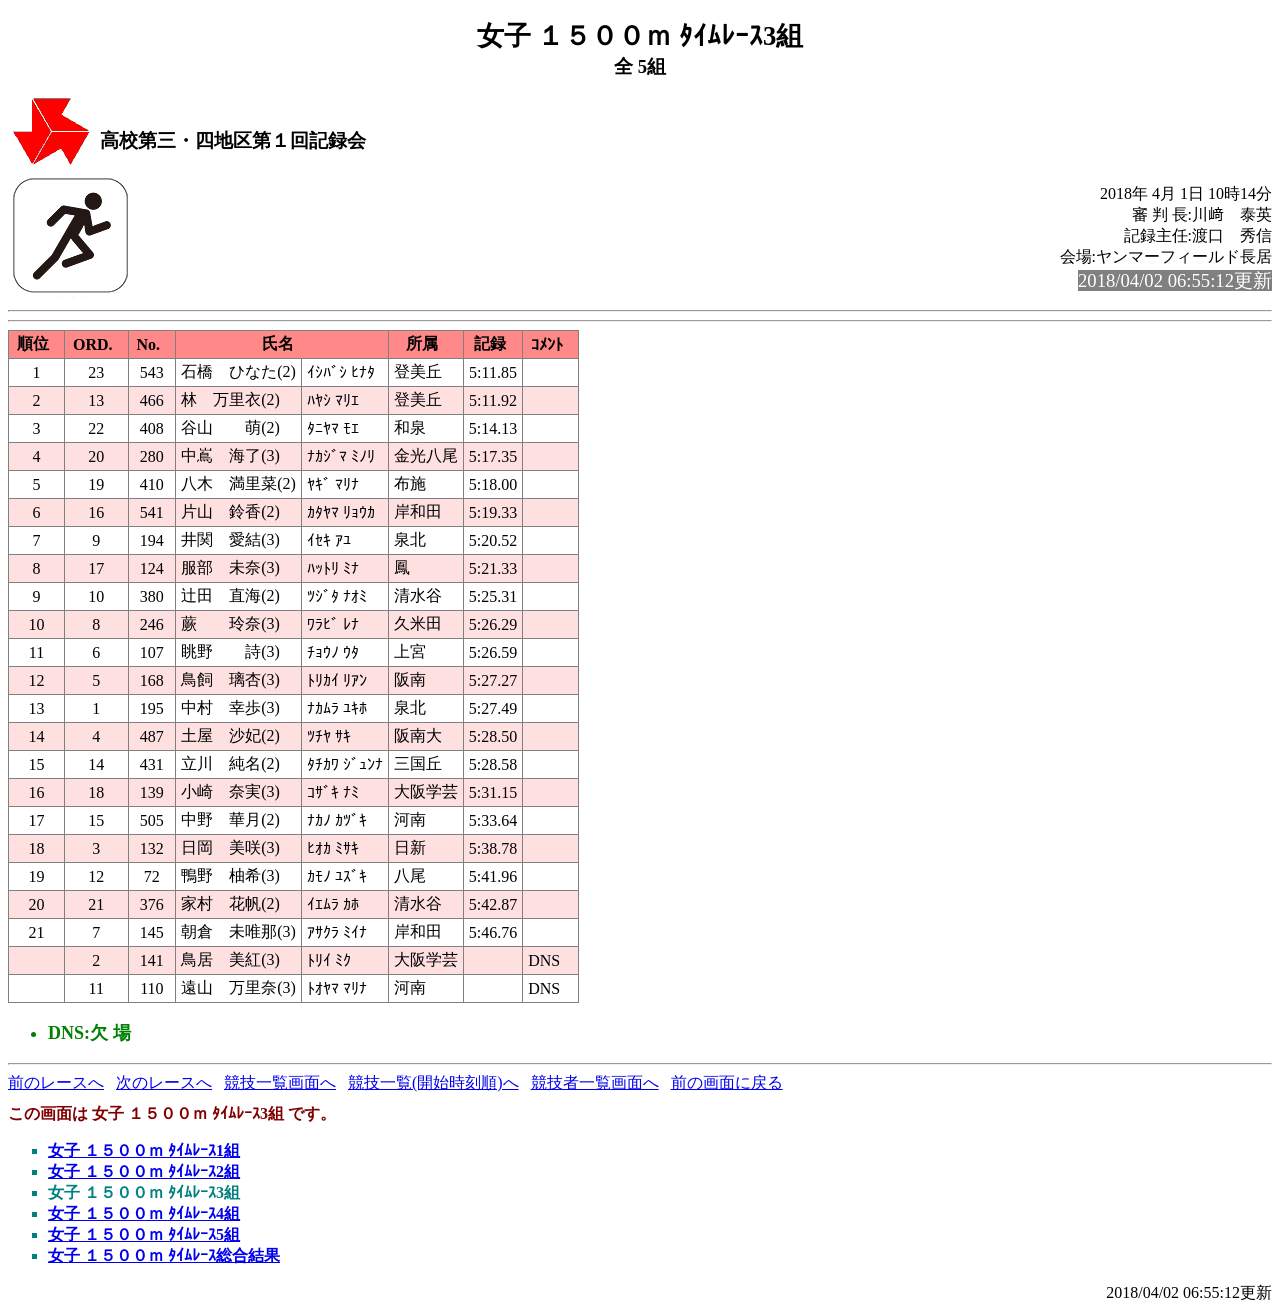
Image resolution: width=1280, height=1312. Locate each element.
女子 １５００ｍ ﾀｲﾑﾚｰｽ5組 (144, 1234)
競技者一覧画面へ (595, 1082)
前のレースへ (56, 1082)
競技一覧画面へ (280, 1082)
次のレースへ (164, 1082)
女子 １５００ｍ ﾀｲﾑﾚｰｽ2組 (144, 1171)
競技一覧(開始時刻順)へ (433, 1082)
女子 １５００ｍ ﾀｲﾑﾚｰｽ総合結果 (164, 1255)
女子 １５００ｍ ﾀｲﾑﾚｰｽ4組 (144, 1213)
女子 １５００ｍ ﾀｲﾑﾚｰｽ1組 (144, 1150)
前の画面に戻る (727, 1082)
